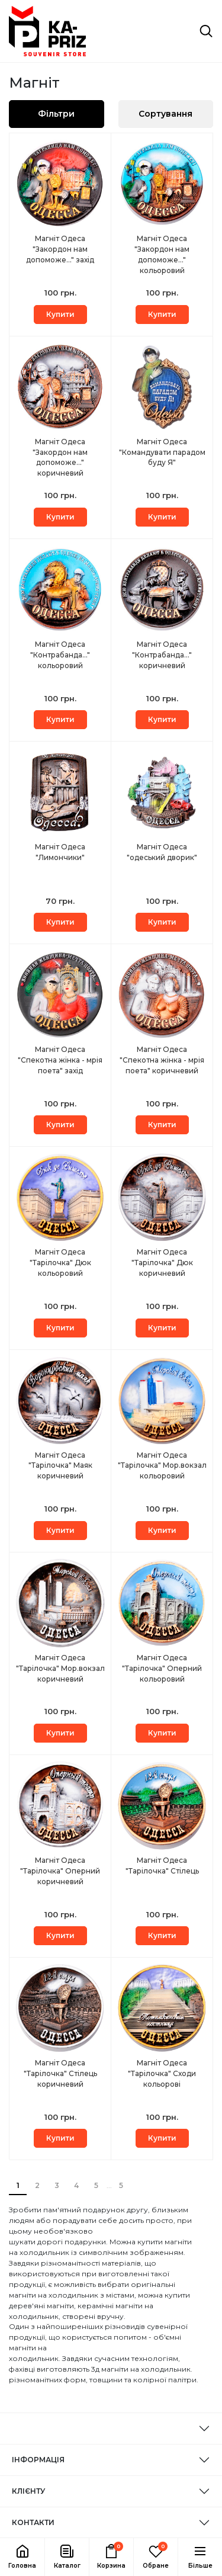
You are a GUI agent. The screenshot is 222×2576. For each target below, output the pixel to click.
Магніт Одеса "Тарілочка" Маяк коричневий (60, 1466)
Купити (60, 314)
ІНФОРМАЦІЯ (38, 2459)
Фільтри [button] (56, 113)
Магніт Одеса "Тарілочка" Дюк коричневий (162, 1262)
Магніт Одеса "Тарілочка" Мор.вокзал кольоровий (162, 1466)
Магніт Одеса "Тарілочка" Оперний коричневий (60, 1871)
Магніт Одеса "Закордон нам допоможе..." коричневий (60, 457)
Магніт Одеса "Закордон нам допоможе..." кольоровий (161, 254)
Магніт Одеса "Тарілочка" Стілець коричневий (60, 2073)
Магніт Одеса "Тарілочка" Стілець (162, 1865)
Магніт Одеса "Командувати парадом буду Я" (162, 452)
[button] (66, 2557)
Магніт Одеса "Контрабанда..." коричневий (162, 655)
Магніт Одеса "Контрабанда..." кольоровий (60, 655)
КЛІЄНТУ (28, 2491)
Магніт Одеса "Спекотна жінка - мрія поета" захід (60, 1060)
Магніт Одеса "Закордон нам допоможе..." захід (60, 249)
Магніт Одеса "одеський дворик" (162, 852)
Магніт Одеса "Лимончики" (60, 852)
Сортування (165, 113)
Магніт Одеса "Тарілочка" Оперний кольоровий (162, 1668)
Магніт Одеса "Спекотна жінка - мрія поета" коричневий (162, 1060)
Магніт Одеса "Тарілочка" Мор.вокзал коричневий (60, 1668)
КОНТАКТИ (33, 2522)
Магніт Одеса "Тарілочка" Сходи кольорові (162, 2073)
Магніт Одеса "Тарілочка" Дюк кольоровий (60, 1262)
